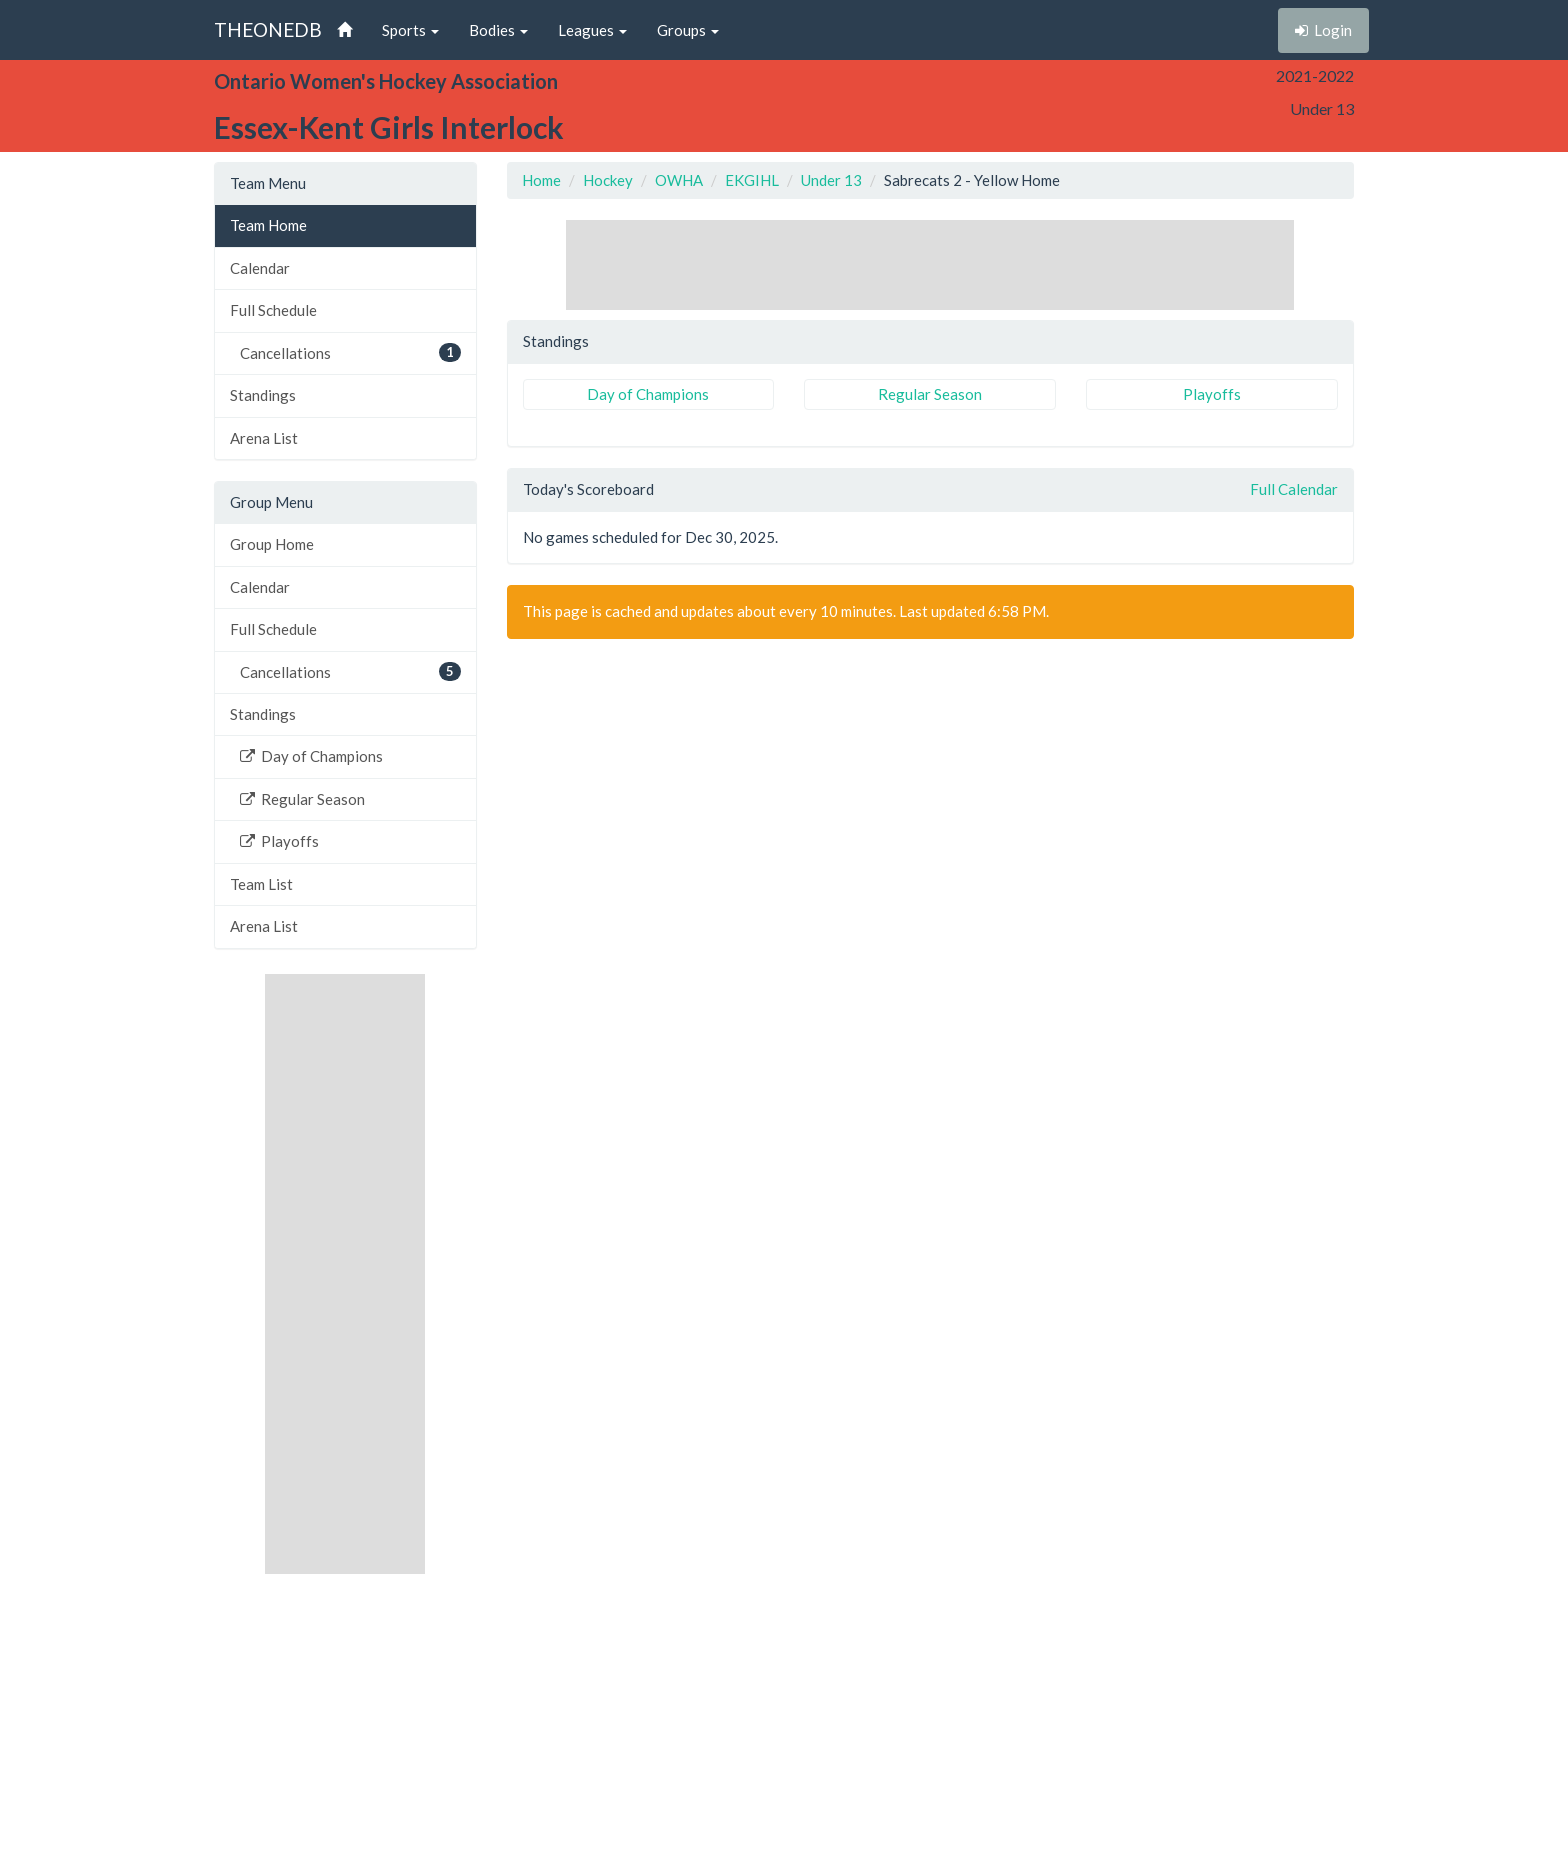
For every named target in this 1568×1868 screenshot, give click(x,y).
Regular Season (302, 799)
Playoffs (279, 841)
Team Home (268, 225)
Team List (261, 884)
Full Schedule (273, 310)
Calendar (260, 268)
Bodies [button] (498, 30)
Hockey (608, 180)
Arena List (264, 438)
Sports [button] (410, 30)
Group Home (272, 544)
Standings (263, 395)
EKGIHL (752, 180)
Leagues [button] (592, 30)
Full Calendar (1294, 489)
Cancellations (350, 352)
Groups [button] (688, 30)
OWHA (679, 180)
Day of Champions (311, 756)
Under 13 (831, 180)
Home (541, 180)
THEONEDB (268, 29)
